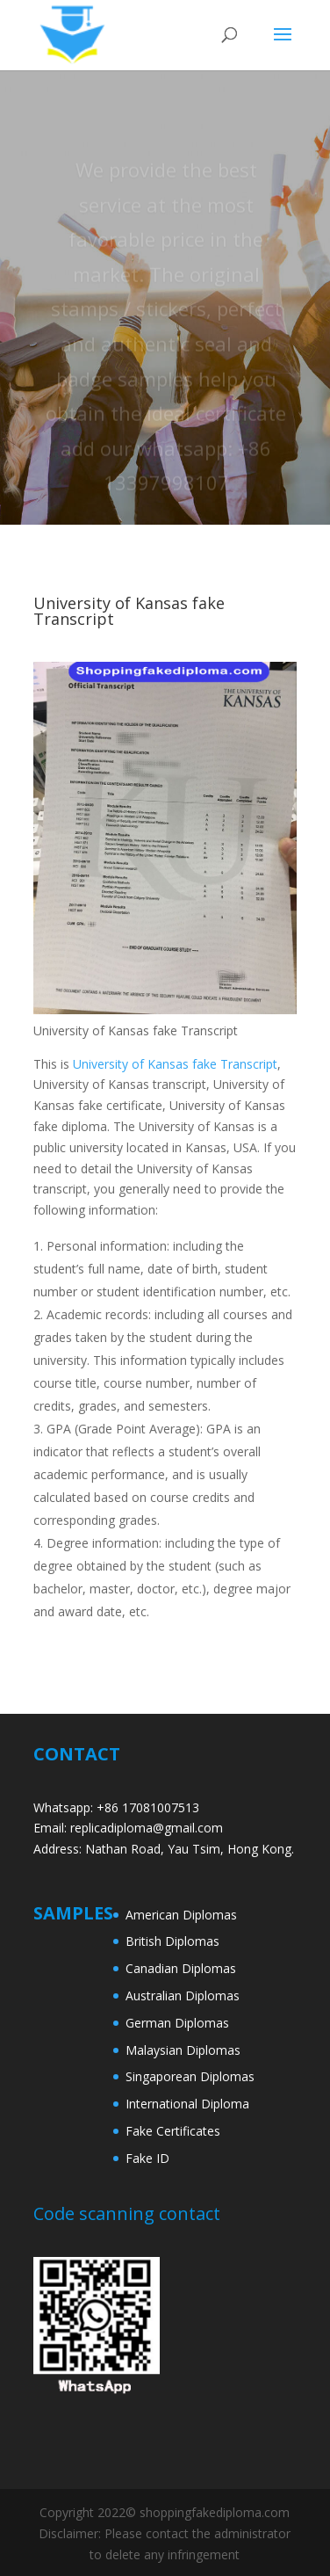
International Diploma (187, 2103)
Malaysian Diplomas (183, 2050)
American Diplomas (181, 1914)
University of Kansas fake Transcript (175, 1064)
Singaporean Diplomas (190, 2076)
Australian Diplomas (183, 1995)
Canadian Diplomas (181, 1968)
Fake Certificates (173, 2130)
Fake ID (147, 2158)
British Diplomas (172, 1941)
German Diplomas (177, 2022)
